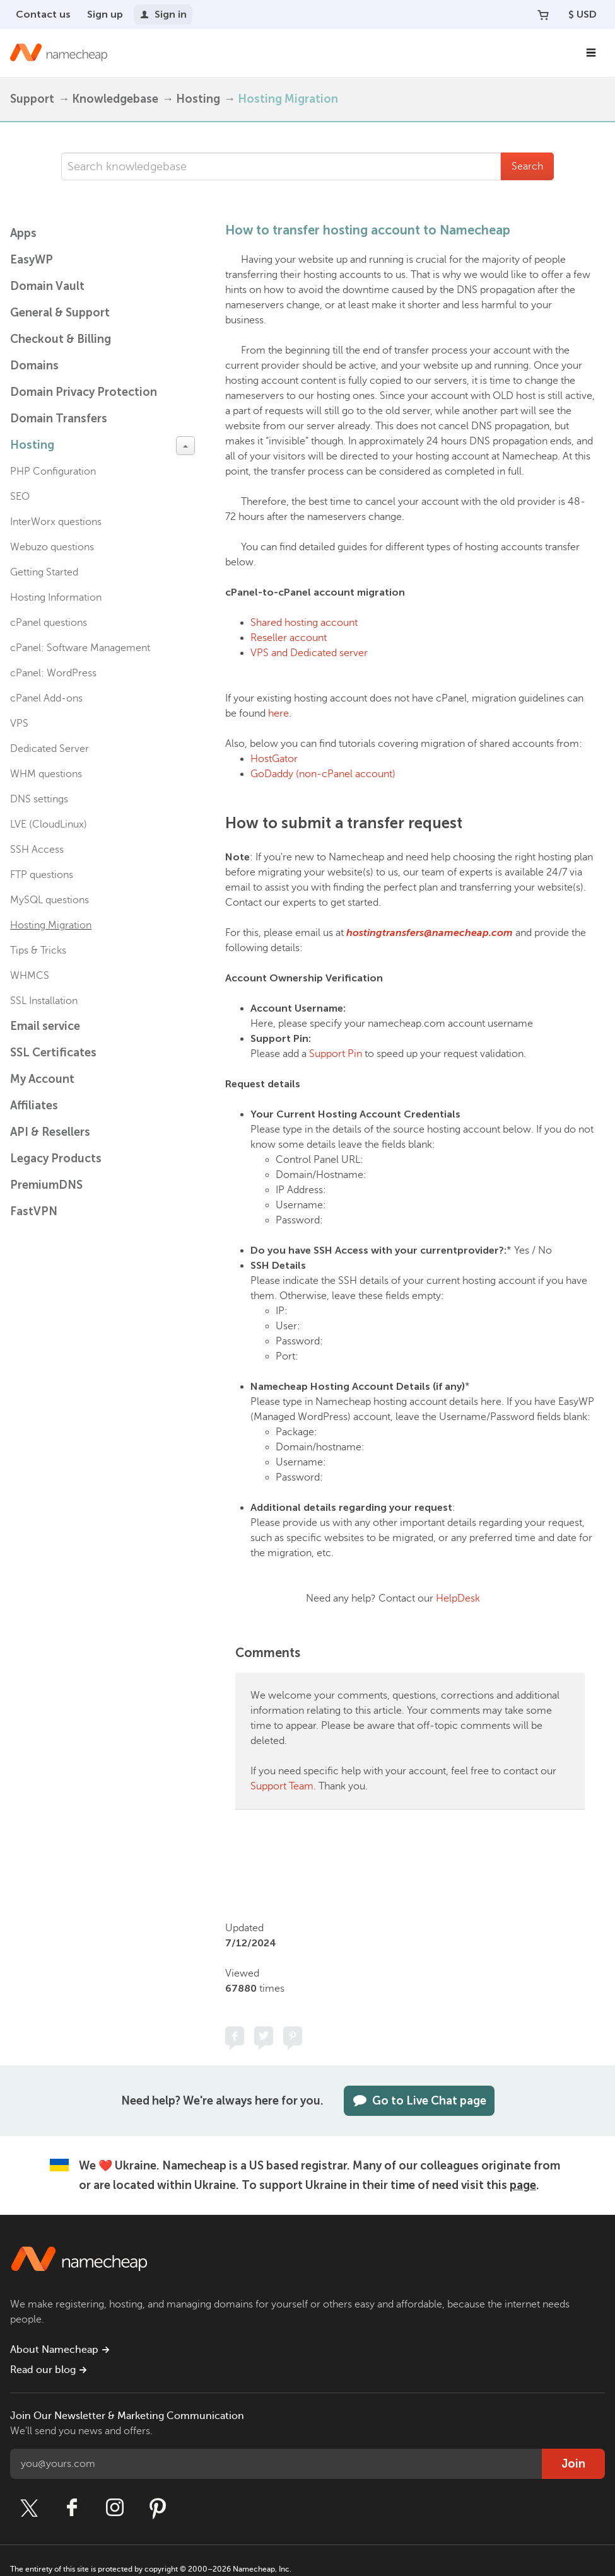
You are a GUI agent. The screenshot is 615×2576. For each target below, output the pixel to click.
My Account (42, 1079)
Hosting (198, 99)
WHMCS (29, 975)
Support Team (281, 1786)
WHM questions (46, 774)
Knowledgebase (115, 99)
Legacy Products (56, 1158)
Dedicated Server (49, 748)
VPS (19, 723)
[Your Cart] (543, 14)
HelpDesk (458, 1598)
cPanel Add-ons (46, 698)
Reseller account (288, 638)
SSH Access (37, 849)
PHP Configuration (53, 471)
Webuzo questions (52, 547)
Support (32, 99)
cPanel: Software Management (80, 648)
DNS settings (39, 799)
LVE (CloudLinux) (48, 824)
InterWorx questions (56, 522)
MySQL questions (49, 900)
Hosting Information (56, 597)
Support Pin (335, 1054)
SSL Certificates (53, 1053)
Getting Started (44, 572)
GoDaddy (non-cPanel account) (322, 774)
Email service (45, 1026)
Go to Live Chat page (419, 2100)
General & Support (60, 313)
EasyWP (31, 260)
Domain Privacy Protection (83, 392)
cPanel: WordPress (53, 673)
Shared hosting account (304, 622)
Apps (23, 233)
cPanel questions (48, 622)
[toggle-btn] (185, 445)
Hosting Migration (288, 99)
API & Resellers (50, 1132)
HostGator (274, 759)
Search (527, 166)
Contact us (43, 14)
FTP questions (41, 875)
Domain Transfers (58, 418)
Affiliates (34, 1105)
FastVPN (33, 1211)
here (278, 713)
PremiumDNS (46, 1185)
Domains (34, 366)
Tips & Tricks (38, 950)
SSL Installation (44, 1001)
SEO (20, 496)
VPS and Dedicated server (309, 653)
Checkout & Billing (60, 339)
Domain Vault (47, 286)
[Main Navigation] (591, 53)
